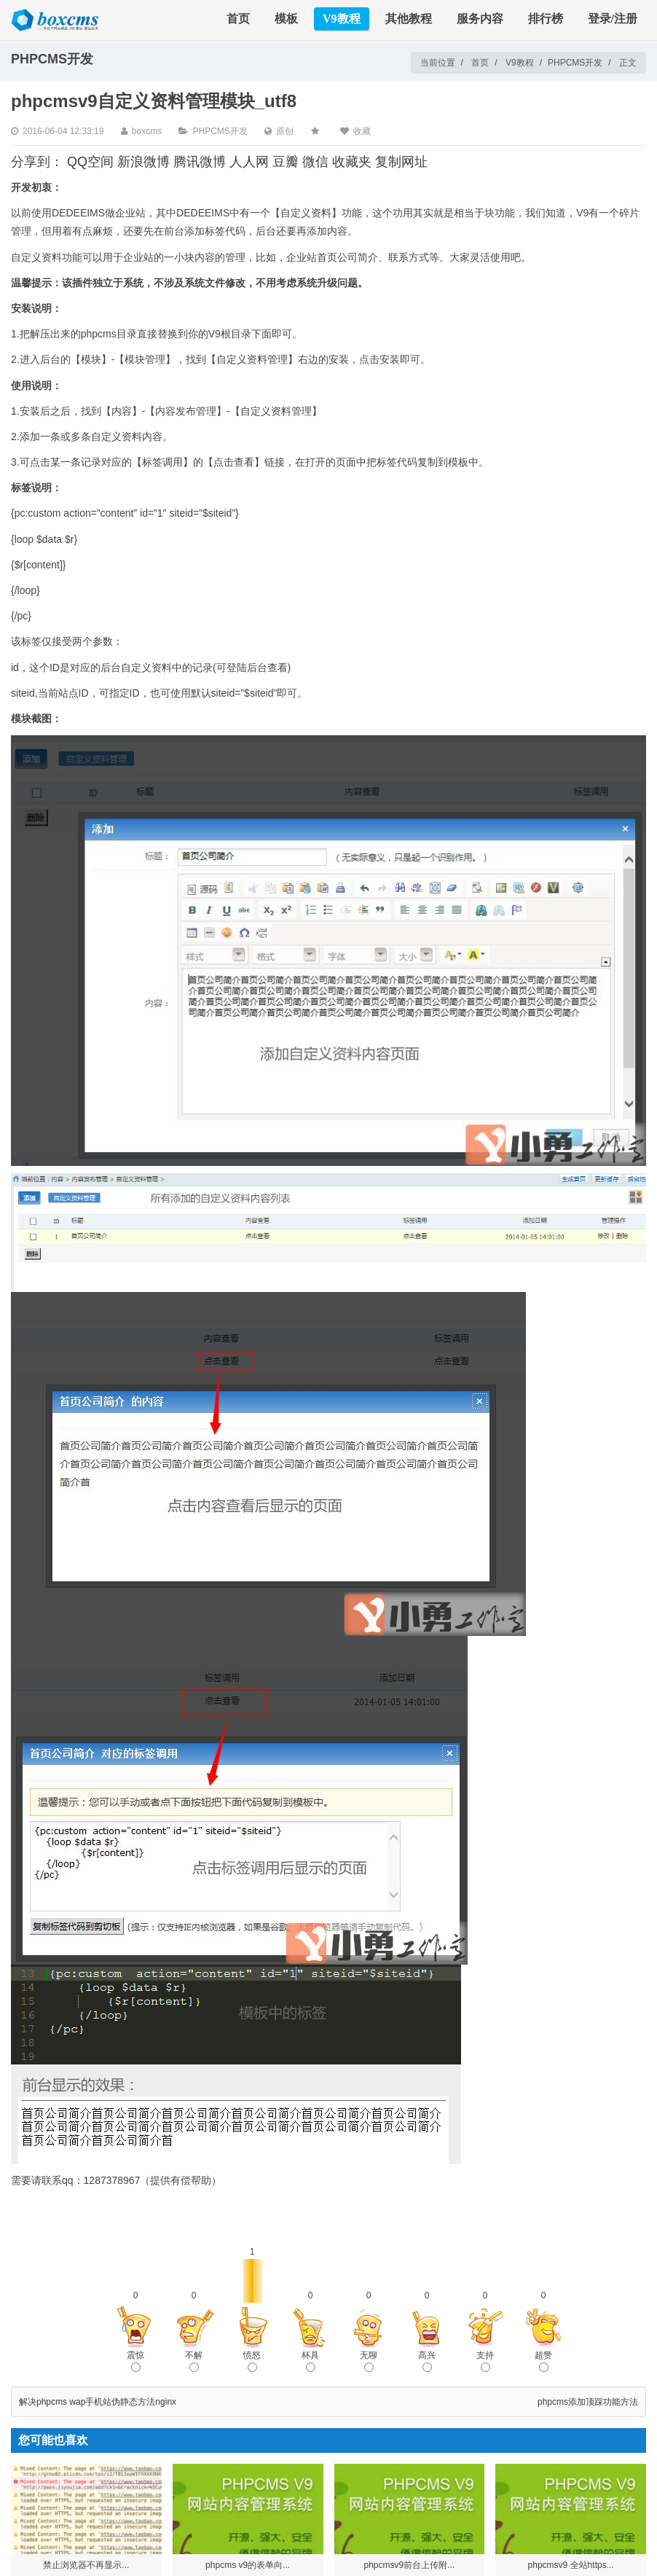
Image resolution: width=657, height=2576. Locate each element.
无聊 (368, 2361)
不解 (193, 2361)
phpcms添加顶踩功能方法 (588, 2402)
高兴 (427, 2361)
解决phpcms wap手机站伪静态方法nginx (97, 2402)
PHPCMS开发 (575, 63)
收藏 (362, 131)
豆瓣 (285, 161)
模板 (286, 18)
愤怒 (252, 2361)
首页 (238, 18)
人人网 (249, 161)
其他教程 (408, 18)
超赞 (543, 2361)
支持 (485, 2361)
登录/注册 (612, 18)
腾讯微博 (199, 161)
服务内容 (480, 18)
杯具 (310, 2361)
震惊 (135, 2361)
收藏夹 (351, 161)
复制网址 (401, 161)
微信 (315, 161)
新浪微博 (143, 161)
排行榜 (545, 18)
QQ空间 (90, 161)
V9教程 (342, 18)
